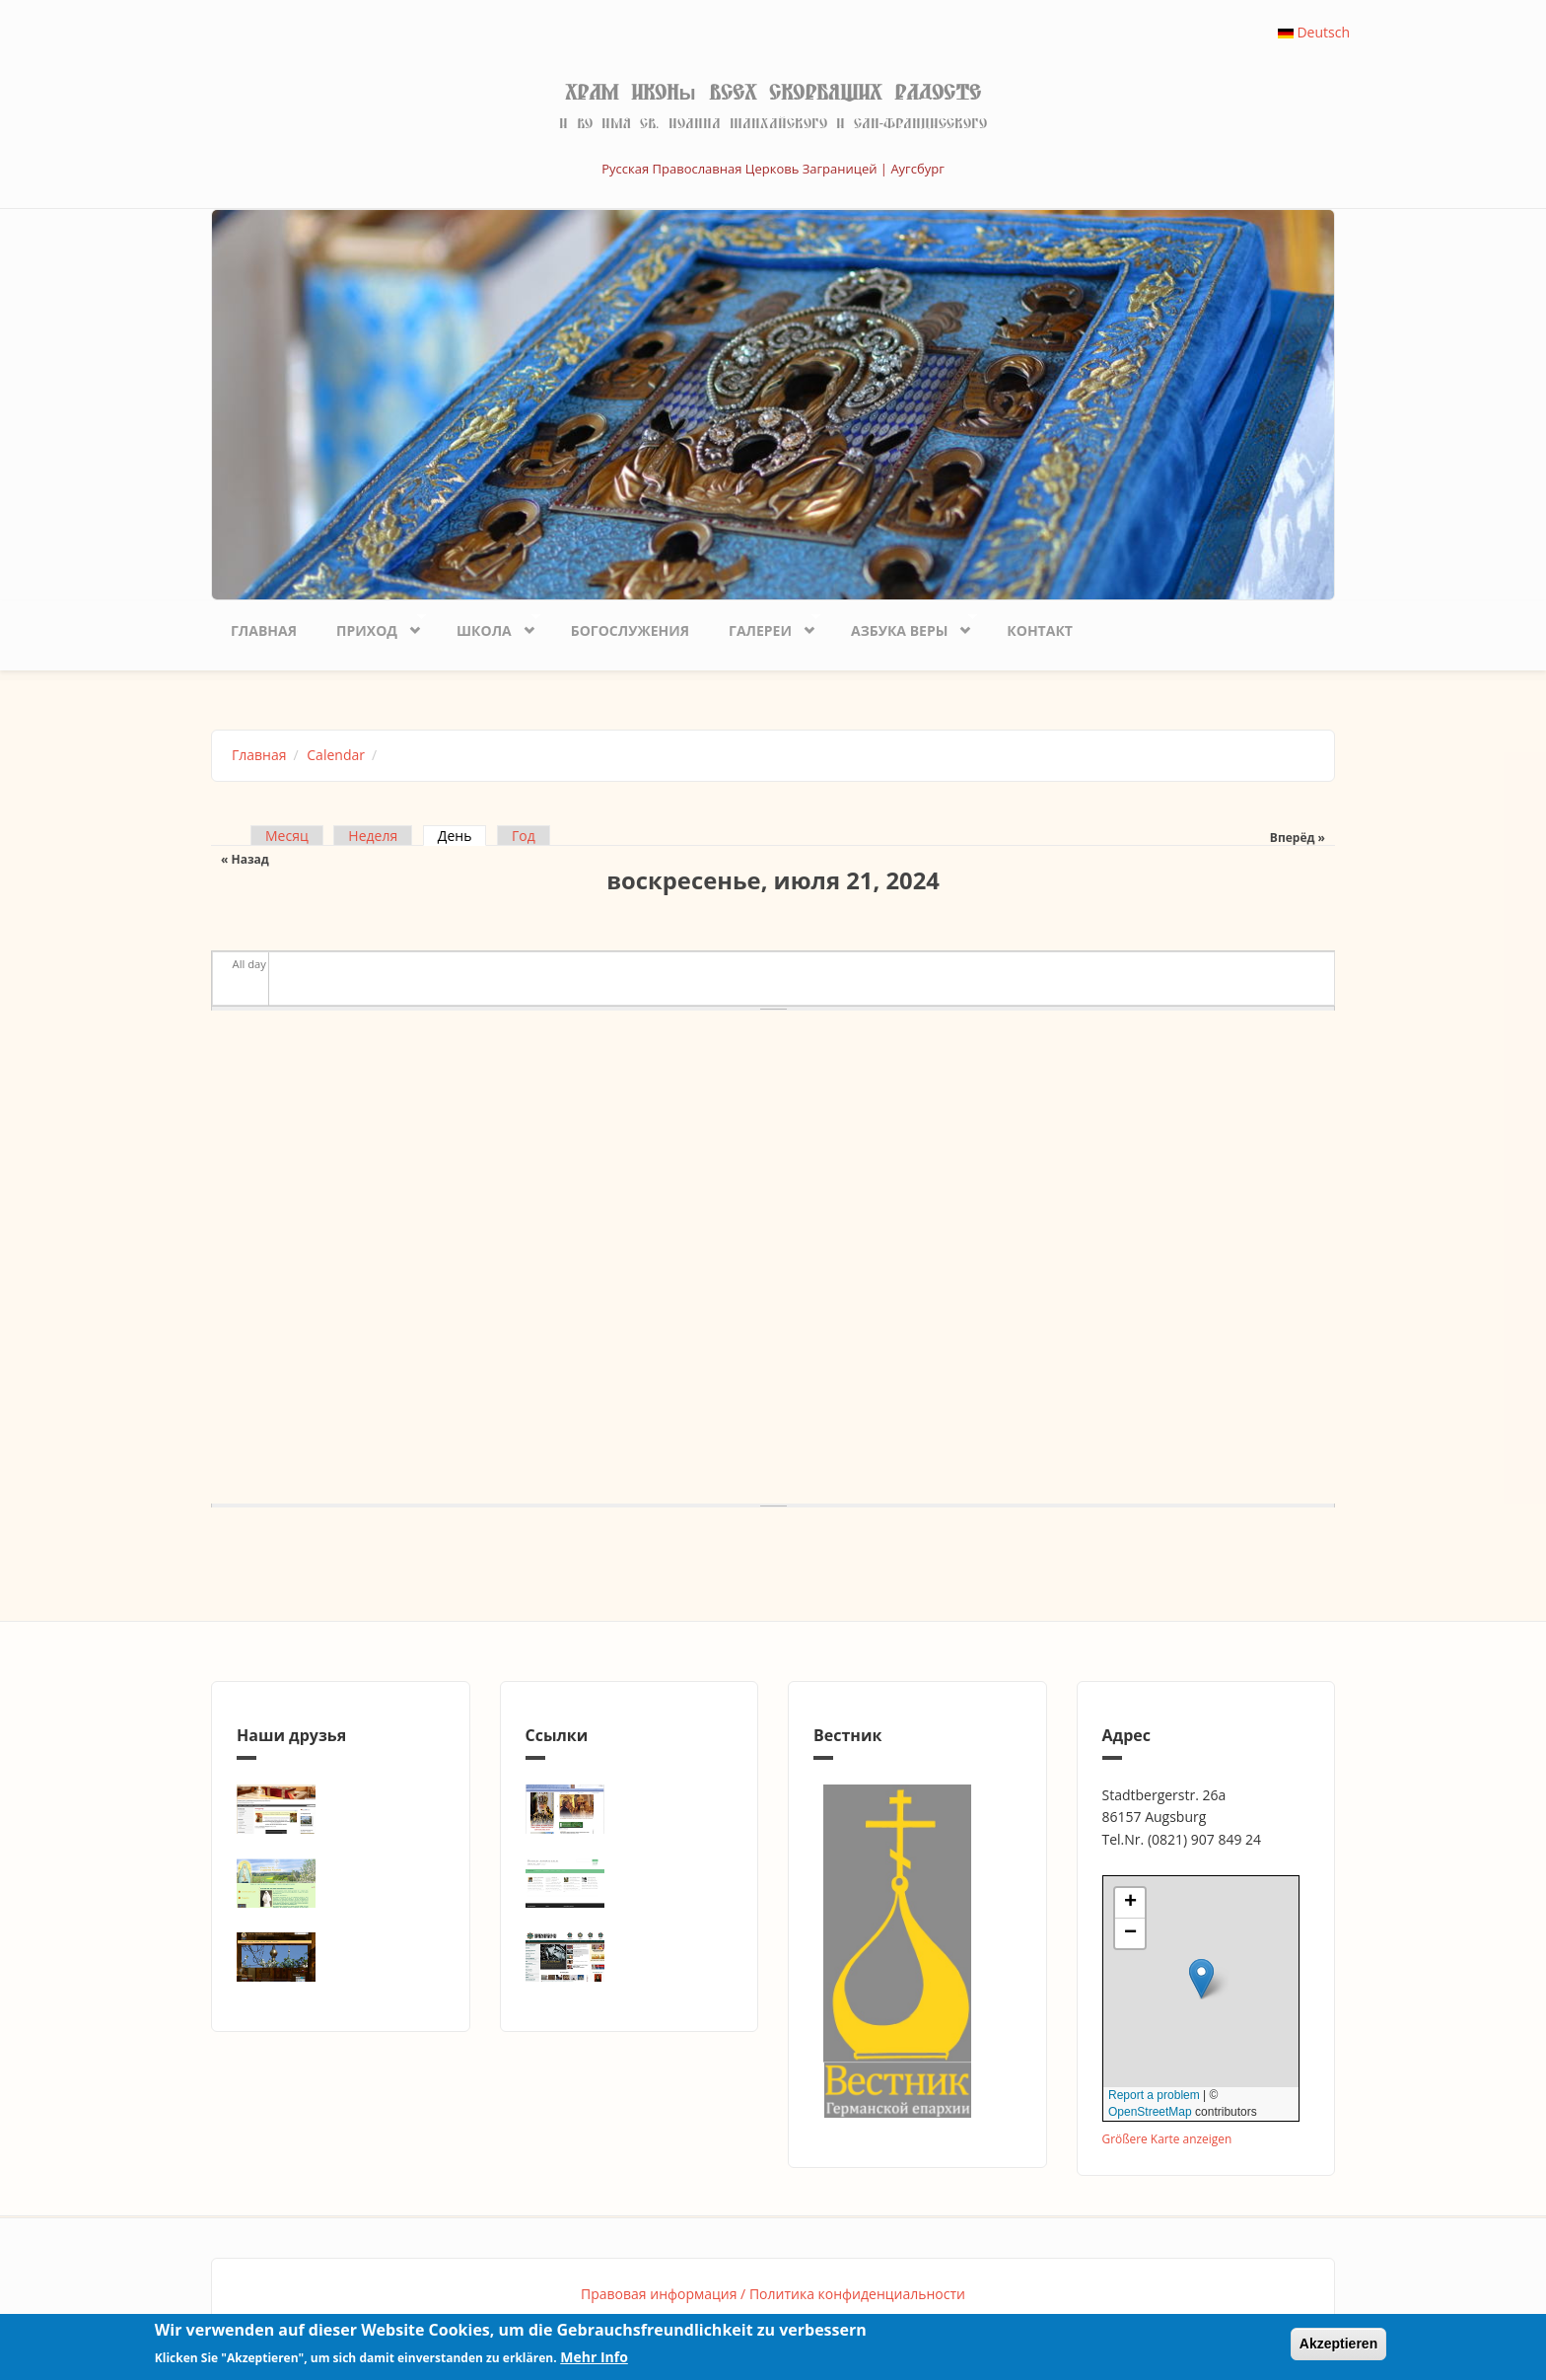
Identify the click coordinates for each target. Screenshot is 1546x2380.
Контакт (1040, 630)
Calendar (336, 754)
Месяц (287, 835)
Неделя (372, 835)
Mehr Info (594, 2356)
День (462, 835)
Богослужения (630, 630)
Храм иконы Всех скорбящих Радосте (772, 93)
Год (523, 835)
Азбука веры (904, 625)
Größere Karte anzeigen (1167, 2138)
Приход (371, 625)
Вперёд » (1297, 837)
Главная (264, 630)
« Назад (245, 859)
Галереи (764, 625)
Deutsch (1314, 32)
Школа (488, 625)
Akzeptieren (1338, 2343)
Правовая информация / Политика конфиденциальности (773, 2293)
